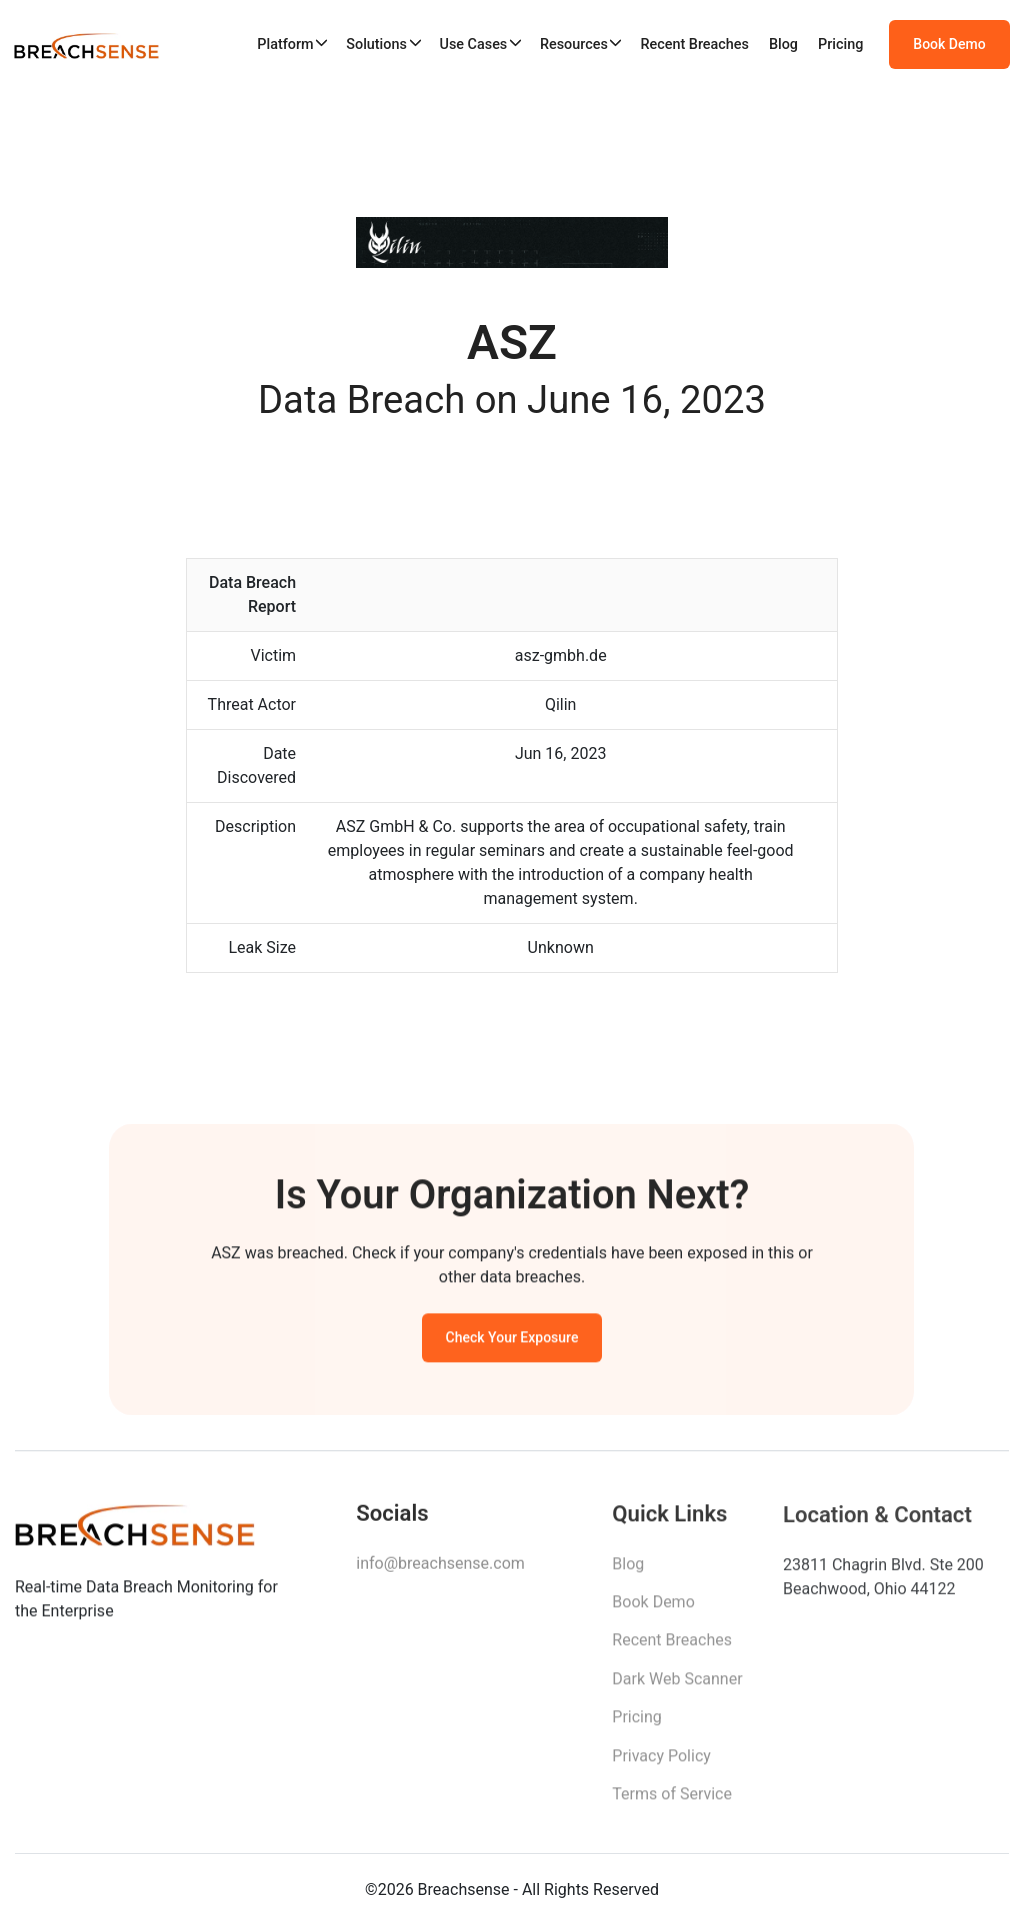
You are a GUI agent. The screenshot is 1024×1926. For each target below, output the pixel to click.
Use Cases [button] (473, 44)
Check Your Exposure (512, 1341)
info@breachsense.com (440, 1567)
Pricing (840, 44)
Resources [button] (574, 44)
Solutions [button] (376, 44)
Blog (783, 44)
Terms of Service (672, 1799)
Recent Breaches (694, 44)
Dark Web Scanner (677, 1684)
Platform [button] (285, 44)
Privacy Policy (661, 1761)
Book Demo (949, 44)
